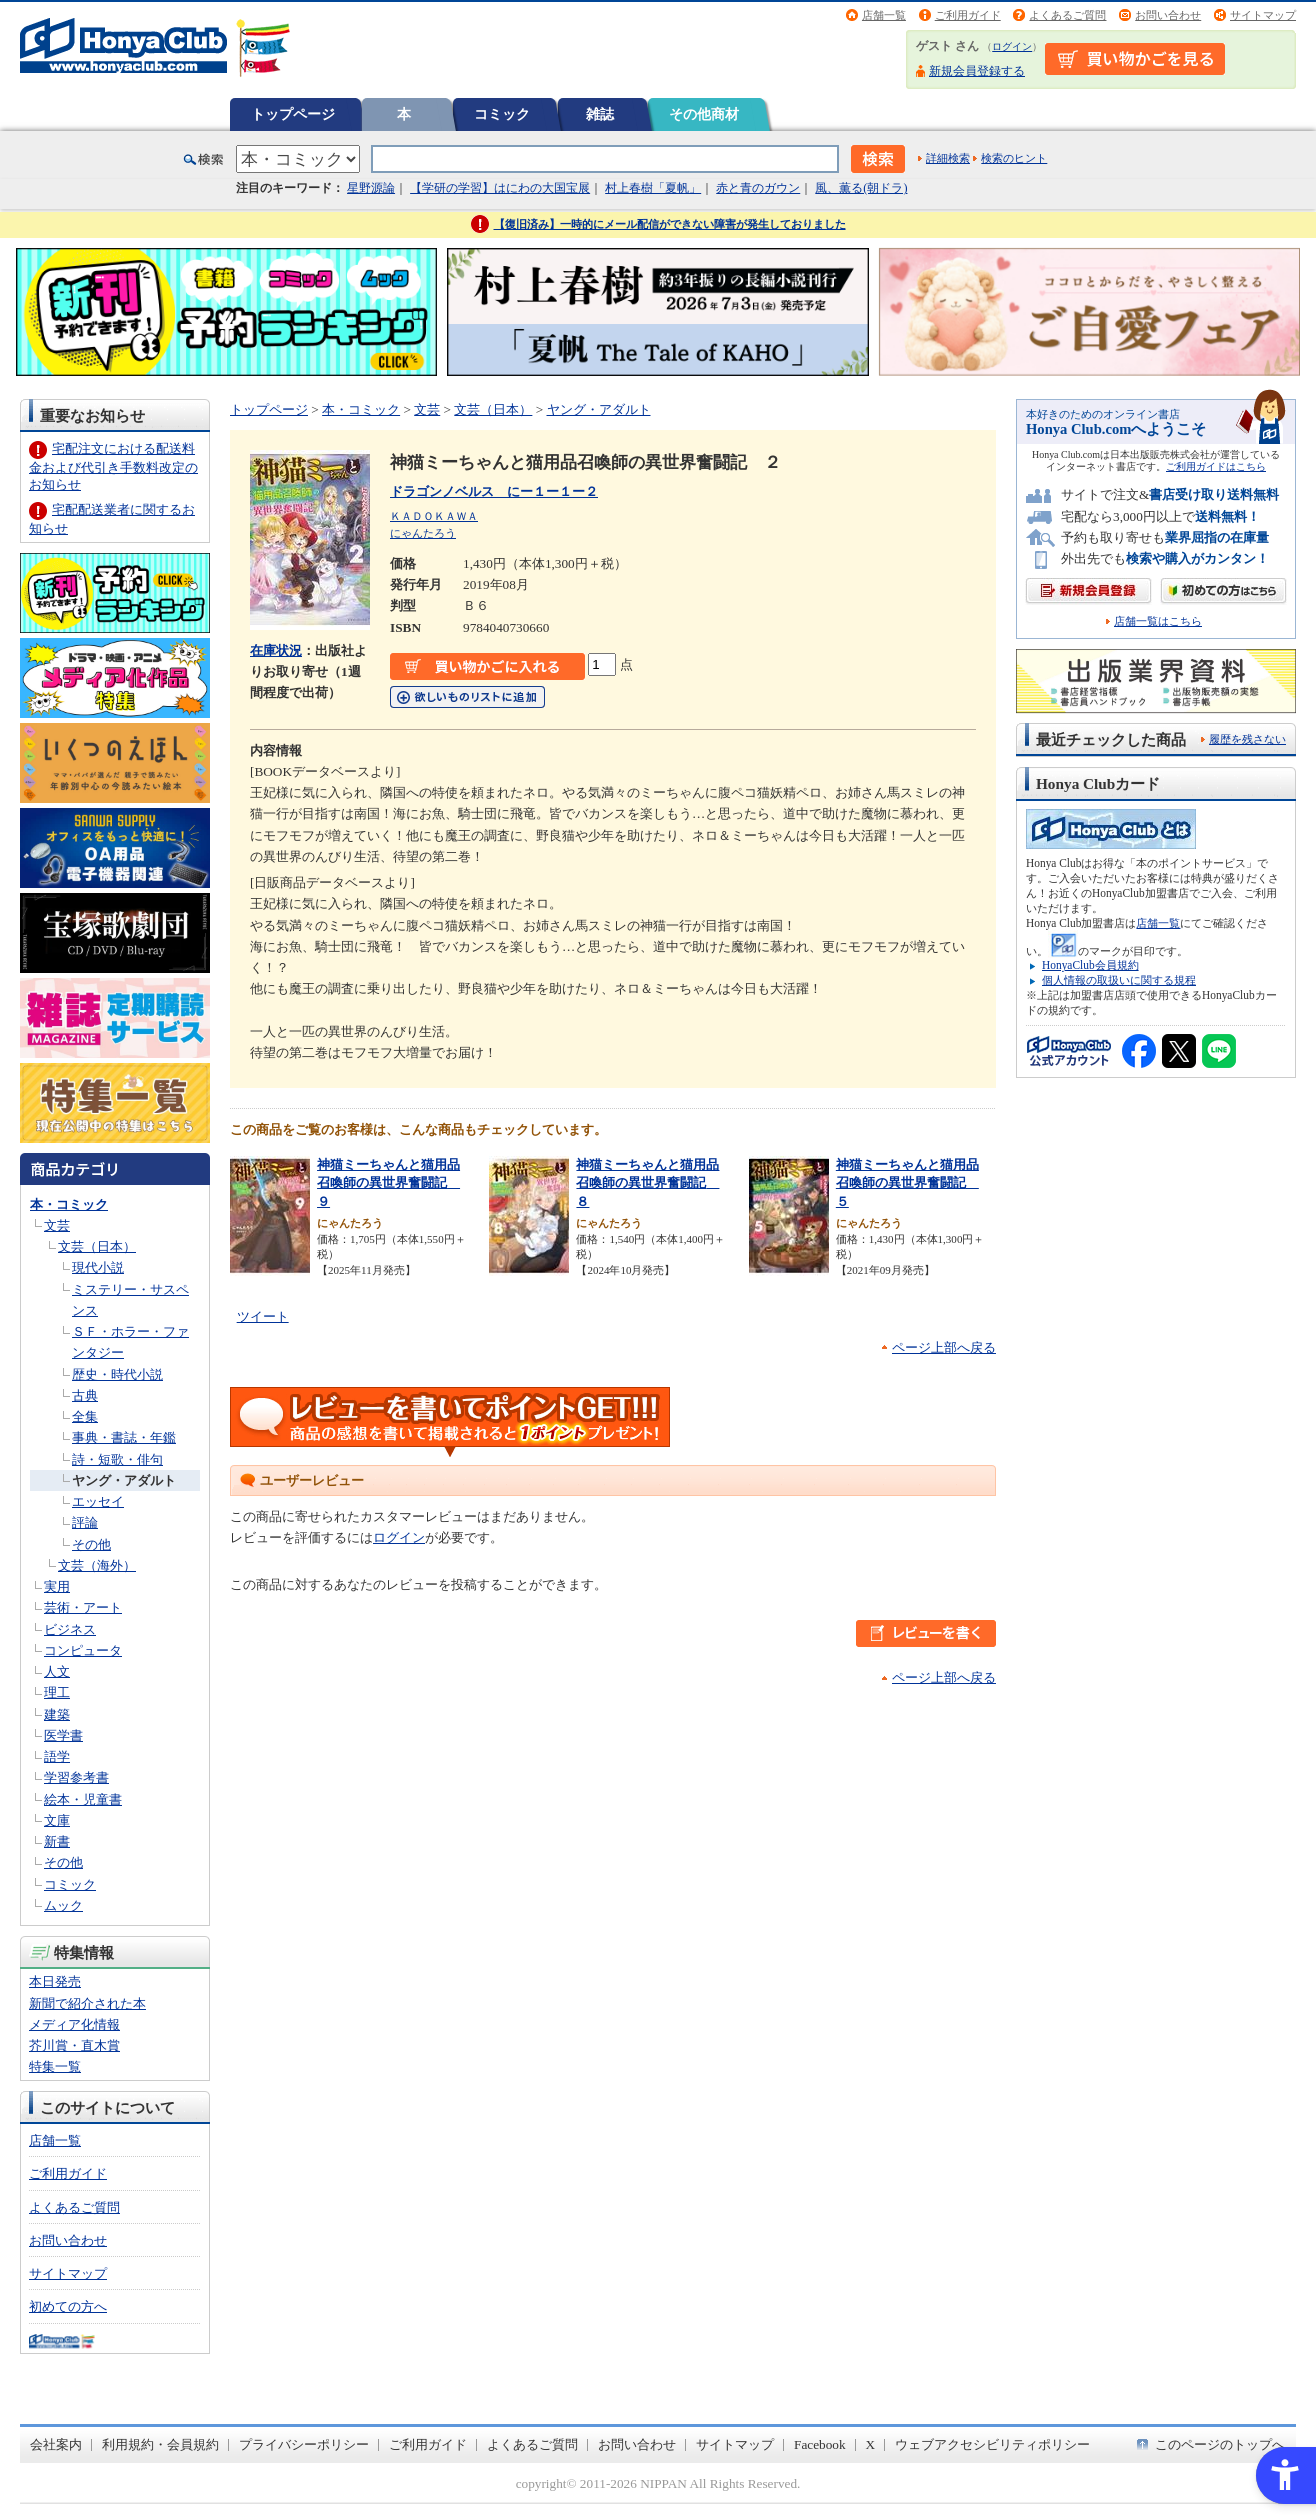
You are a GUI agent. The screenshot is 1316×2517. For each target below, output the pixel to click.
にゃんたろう (423, 533)
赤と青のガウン (758, 188)
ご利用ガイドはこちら (1216, 466)
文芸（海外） (97, 1565)
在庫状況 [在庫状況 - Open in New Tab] (276, 650)
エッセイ (98, 1501)
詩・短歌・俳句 (117, 1459)
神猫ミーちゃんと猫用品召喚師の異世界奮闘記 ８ (647, 1183)
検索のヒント (1014, 158)
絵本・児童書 (83, 1799)
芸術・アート (83, 1607)
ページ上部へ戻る (944, 1347)
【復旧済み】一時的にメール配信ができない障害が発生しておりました (670, 224)
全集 (85, 1416)
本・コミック (69, 1204)
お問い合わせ (1168, 15)
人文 (57, 1671)
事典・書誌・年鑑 (124, 1437)
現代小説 (98, 1267)
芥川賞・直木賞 (74, 2045)
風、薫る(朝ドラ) (861, 188)
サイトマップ (1263, 15)
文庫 (57, 1820)
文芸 (57, 1225)
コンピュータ (83, 1650)
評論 (85, 1522)
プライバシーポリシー (304, 2444)
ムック (63, 1905)
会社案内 (56, 2444)
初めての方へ (68, 2306)
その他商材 (704, 114)
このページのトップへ (1220, 2444)
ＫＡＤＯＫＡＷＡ (434, 516)
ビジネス (70, 1629)
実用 (57, 1586)
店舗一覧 (884, 15)
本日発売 (55, 1981)
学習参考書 (76, 1777)
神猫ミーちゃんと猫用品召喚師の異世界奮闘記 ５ (907, 1183)
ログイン (1012, 46)
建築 (57, 1714)
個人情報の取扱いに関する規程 (1119, 980)
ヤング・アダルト (124, 1480)
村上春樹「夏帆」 (653, 188)
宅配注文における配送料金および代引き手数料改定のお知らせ (113, 466)
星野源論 (371, 188)
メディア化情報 (74, 2024)
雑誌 (600, 114)
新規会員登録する (977, 71)
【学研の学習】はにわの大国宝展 (500, 188)
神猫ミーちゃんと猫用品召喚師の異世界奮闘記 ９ (388, 1183)
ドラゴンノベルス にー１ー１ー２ (494, 491)
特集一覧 (55, 2066)
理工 (57, 1692)
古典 (85, 1395)
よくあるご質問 (1067, 15)
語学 (57, 1756)
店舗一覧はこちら (1158, 621)
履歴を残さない (1247, 739)
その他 (91, 1544)
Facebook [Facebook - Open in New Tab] (820, 2444)
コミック (502, 114)
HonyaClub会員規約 (1090, 965)
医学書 (63, 1735)
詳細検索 (948, 158)
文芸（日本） (97, 1246)
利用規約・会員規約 (160, 2444)
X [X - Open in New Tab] (871, 2444)
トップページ (293, 114)
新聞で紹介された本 (87, 2003)
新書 (57, 1841)
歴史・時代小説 (117, 1374)
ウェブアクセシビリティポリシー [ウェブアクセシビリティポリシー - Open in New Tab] (992, 2444)
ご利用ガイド (968, 15)
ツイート (263, 1316)
